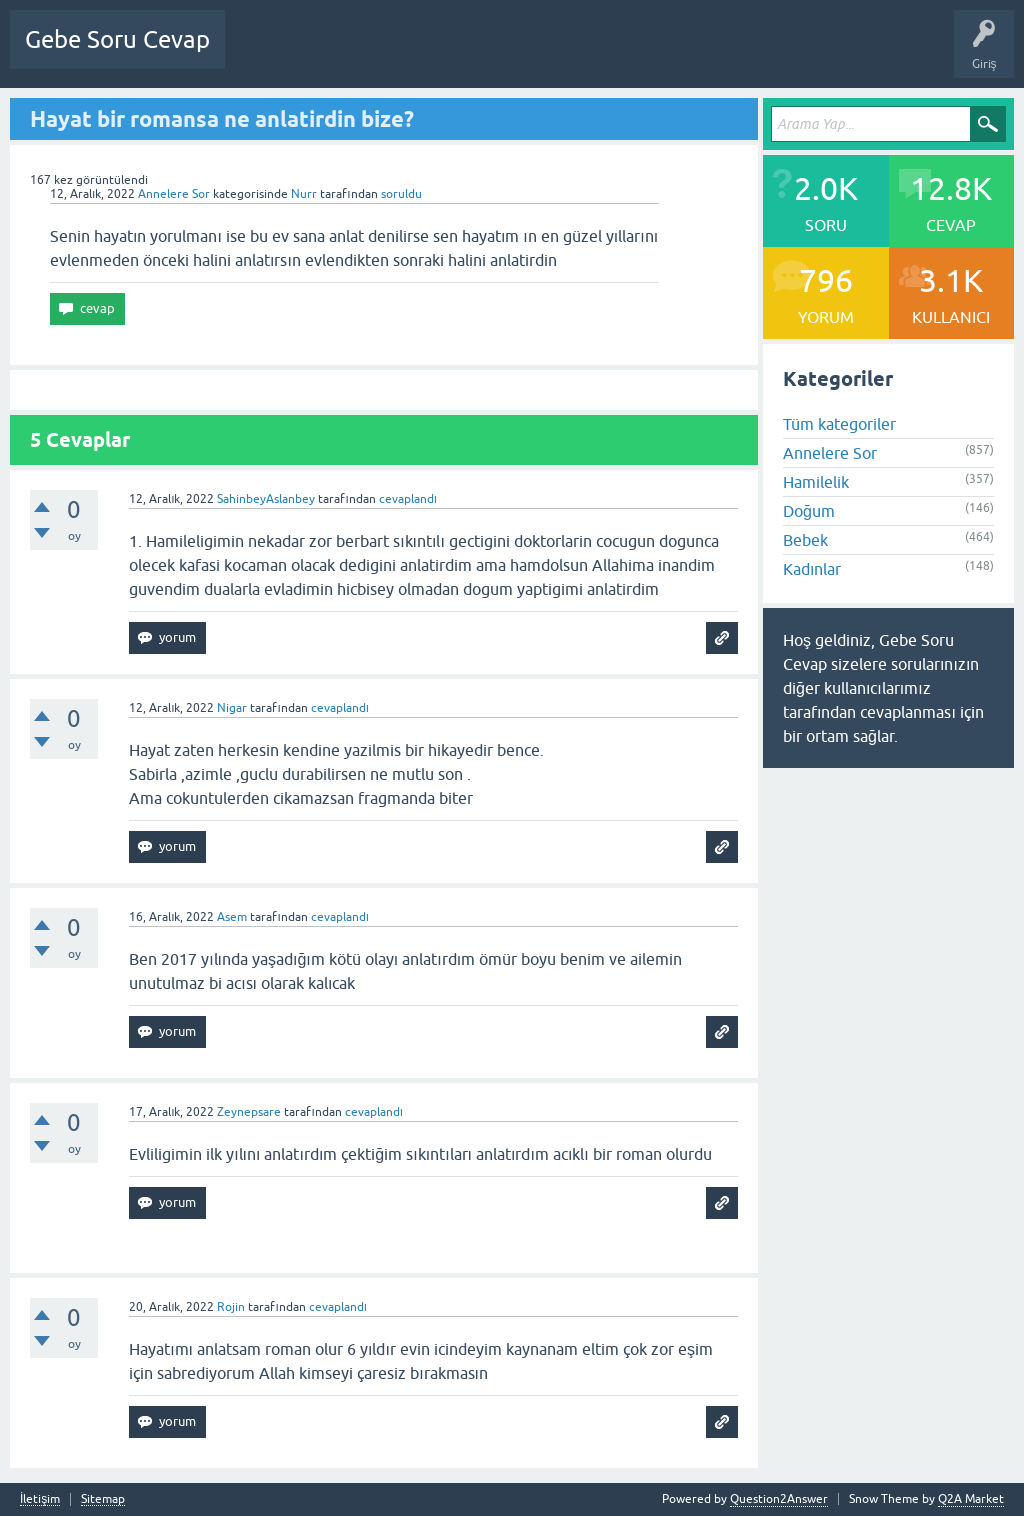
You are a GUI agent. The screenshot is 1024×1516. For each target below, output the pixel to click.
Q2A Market (971, 1499)
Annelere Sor (174, 194)
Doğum (809, 511)
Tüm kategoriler (839, 424)
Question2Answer (779, 1499)
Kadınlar (812, 569)
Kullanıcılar (528, 54)
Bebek (805, 540)
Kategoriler (445, 54)
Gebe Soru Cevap (117, 39)
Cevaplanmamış (347, 54)
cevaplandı (408, 499)
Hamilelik (816, 482)
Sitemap (103, 1499)
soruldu (401, 194)
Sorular (260, 54)
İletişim (40, 1499)
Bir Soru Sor (612, 54)
